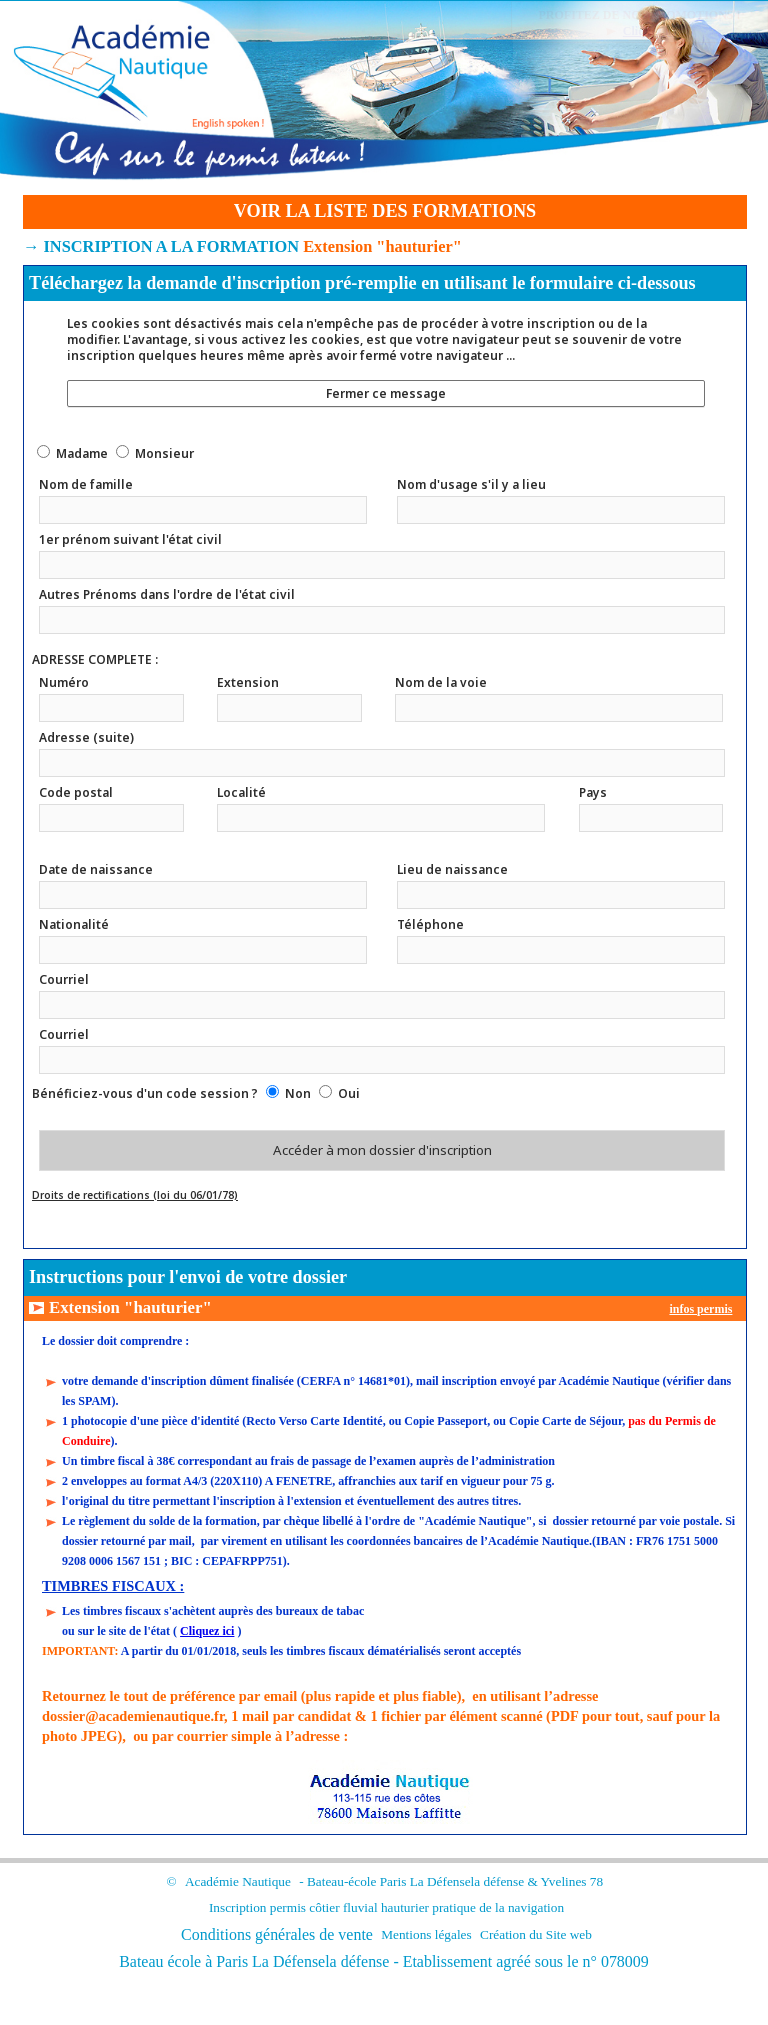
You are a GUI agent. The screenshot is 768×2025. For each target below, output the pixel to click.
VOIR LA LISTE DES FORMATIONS (385, 211)
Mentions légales (426, 1934)
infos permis (700, 1309)
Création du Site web (536, 1934)
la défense (498, 1881)
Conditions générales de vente (277, 1934)
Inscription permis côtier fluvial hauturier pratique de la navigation (386, 1907)
